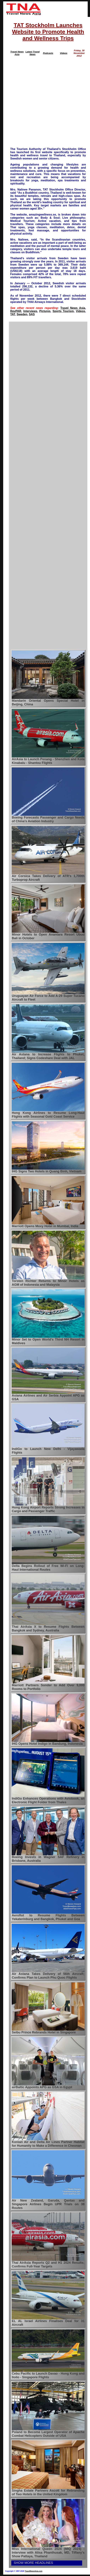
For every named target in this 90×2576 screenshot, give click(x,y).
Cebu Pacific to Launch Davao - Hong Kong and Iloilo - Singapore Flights (48, 2354)
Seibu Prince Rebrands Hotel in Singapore (48, 2008)
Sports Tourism (63, 311)
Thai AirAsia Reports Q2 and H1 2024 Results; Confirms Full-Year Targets (48, 2240)
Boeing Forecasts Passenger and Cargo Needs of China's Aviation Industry (48, 795)
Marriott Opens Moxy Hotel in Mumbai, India (48, 1202)
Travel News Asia (17, 53)
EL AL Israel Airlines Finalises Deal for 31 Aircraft (48, 2298)
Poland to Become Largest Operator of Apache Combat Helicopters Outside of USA (48, 2409)
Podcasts (48, 53)
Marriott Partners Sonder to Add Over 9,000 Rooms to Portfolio (48, 1663)
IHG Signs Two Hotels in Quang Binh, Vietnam (48, 1147)
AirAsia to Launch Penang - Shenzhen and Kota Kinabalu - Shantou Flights (48, 736)
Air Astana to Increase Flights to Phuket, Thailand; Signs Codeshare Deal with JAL (48, 1032)
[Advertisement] (65, 9)
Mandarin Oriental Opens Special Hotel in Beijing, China (48, 678)
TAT (12, 314)
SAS (32, 314)
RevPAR (15, 311)
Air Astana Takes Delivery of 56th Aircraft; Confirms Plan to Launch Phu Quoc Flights (48, 1951)
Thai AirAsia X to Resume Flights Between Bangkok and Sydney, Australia (48, 1603)
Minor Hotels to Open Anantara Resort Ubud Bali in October (48, 912)
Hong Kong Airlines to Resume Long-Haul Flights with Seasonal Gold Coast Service (48, 1090)
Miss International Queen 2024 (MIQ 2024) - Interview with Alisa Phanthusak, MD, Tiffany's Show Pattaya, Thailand (48, 2528)
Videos (63, 53)
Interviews (30, 311)
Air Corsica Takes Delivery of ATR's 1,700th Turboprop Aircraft (48, 853)
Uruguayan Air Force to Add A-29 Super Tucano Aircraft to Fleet (48, 972)
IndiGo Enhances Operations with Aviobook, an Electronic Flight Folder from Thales (48, 1776)
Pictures (44, 311)
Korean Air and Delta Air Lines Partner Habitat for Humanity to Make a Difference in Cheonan (48, 2119)
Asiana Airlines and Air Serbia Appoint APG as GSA (48, 1374)
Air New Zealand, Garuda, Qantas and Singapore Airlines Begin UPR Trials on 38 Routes (48, 2179)
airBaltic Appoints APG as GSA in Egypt (48, 2063)
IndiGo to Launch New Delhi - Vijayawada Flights (48, 1429)
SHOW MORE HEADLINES (33, 2563)
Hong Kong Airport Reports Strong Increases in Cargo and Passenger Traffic (48, 1485)
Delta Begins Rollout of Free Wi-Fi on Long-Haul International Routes (48, 1543)
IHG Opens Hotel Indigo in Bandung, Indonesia (48, 1719)
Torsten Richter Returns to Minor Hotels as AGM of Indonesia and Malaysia (48, 1258)
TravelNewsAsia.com (34, 2571)
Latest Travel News (33, 53)
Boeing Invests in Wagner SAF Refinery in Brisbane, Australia (48, 1834)
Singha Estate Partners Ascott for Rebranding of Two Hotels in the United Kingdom (48, 2468)
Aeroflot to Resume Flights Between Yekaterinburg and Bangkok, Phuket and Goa (48, 1893)
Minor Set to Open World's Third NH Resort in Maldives (48, 1317)
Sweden (22, 314)
